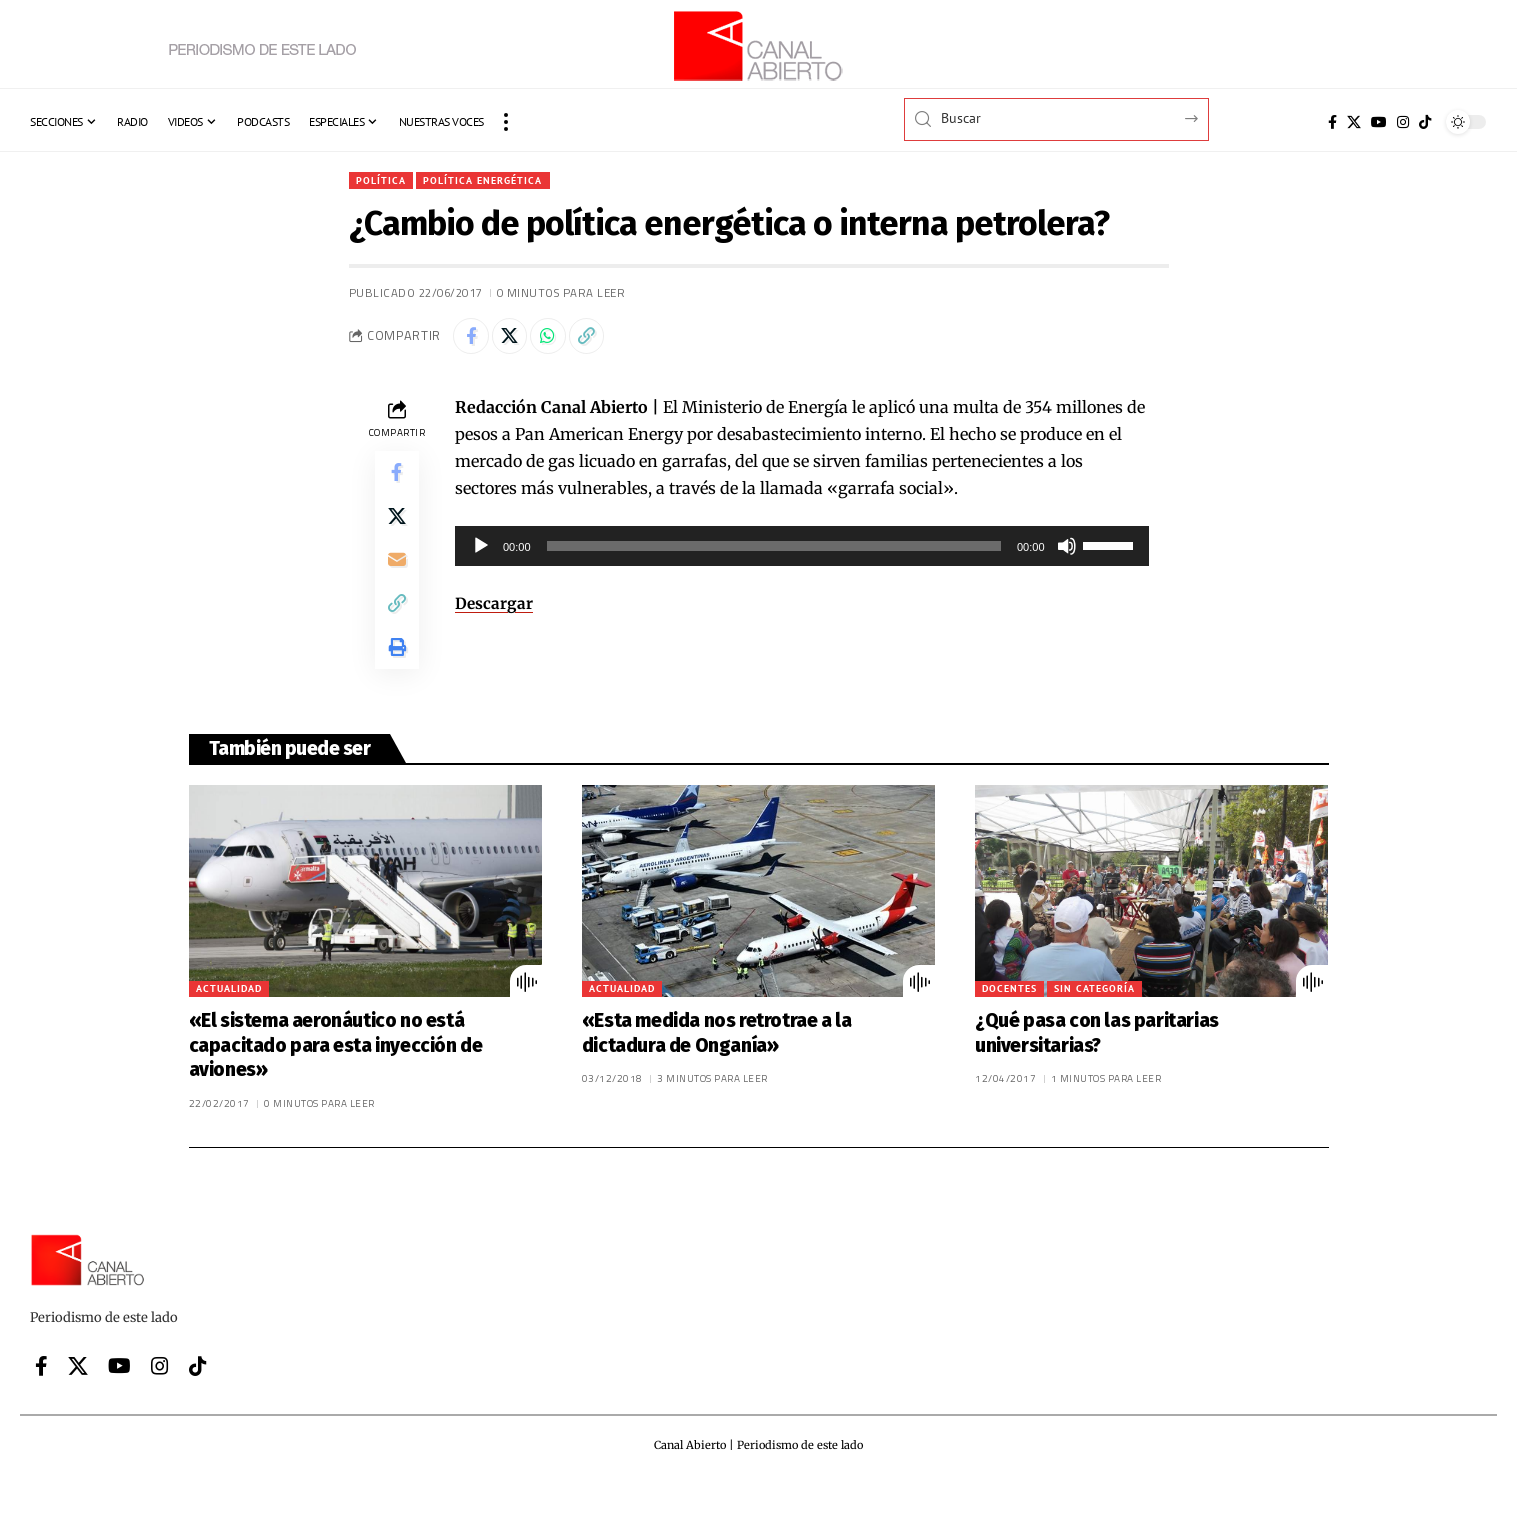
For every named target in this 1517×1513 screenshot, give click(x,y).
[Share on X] (516, 340)
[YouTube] (1379, 122)
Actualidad (229, 1016)
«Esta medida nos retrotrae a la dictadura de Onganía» (717, 1061)
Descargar (494, 609)
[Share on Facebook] (473, 340)
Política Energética (496, 180)
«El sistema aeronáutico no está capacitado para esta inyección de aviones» (336, 1073)
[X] (1354, 122)
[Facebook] (1332, 122)
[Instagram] (1403, 122)
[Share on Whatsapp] (559, 340)
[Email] (397, 577)
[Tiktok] (1425, 122)
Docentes (1009, 1016)
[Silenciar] (1067, 552)
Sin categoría (1094, 1016)
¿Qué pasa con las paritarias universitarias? (1097, 1061)
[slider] (774, 552)
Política (384, 180)
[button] (506, 122)
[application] (802, 552)
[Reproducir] (481, 552)
